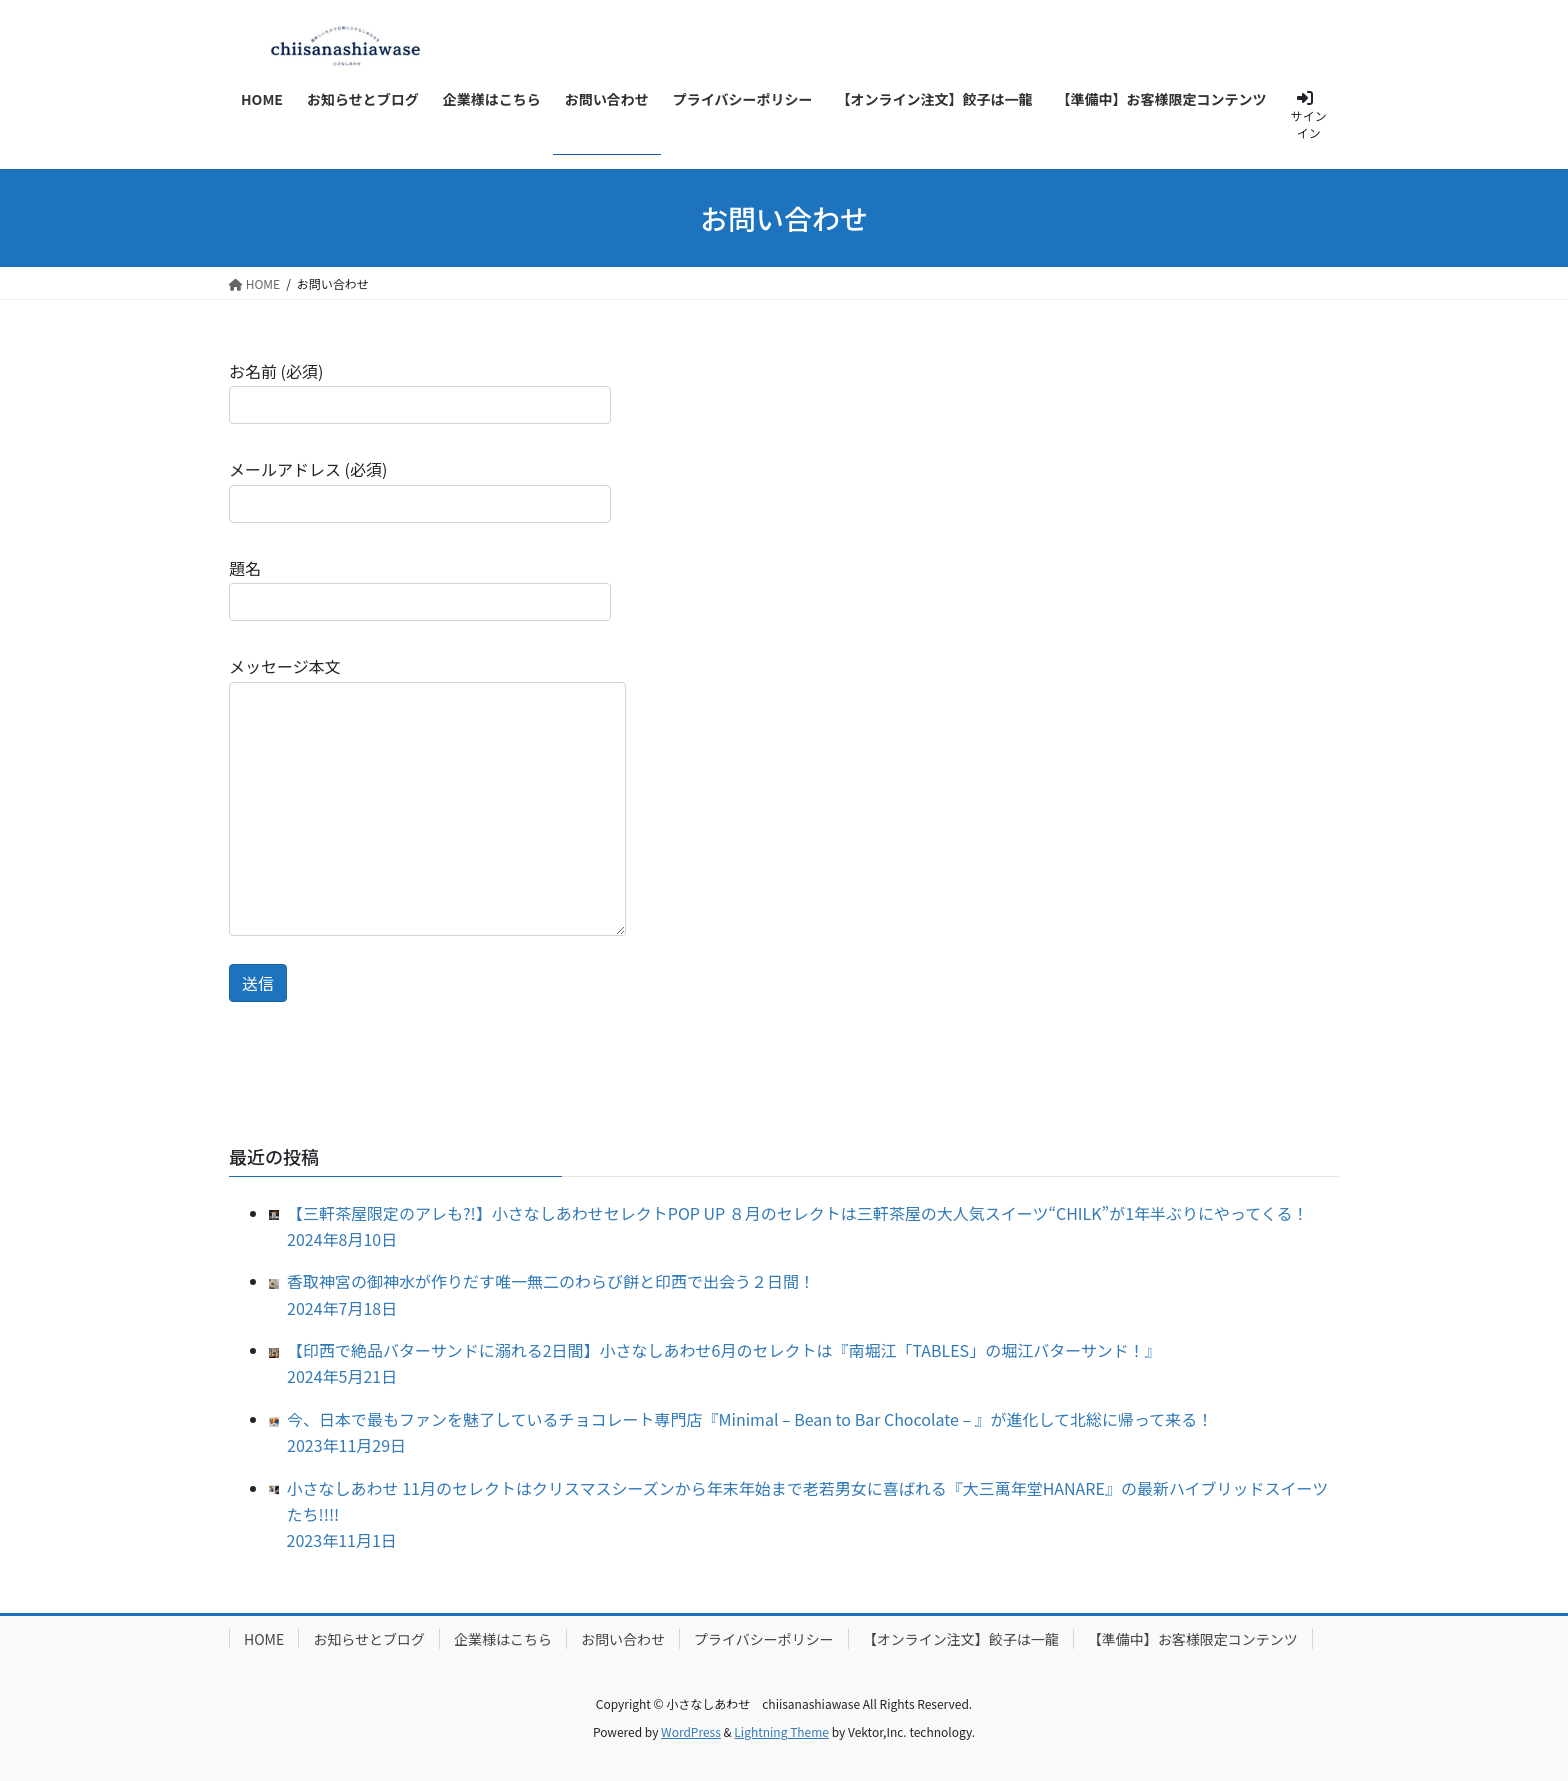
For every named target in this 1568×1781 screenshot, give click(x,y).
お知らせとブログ (369, 1639)
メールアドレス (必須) (420, 489)
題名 (420, 588)
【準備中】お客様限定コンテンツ (1193, 1639)
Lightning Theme (781, 1731)
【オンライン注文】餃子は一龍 (961, 1639)
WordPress (691, 1731)
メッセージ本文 (427, 794)
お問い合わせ (623, 1639)
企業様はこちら (503, 1639)
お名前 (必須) (420, 391)
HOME (264, 1639)
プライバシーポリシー (764, 1639)
